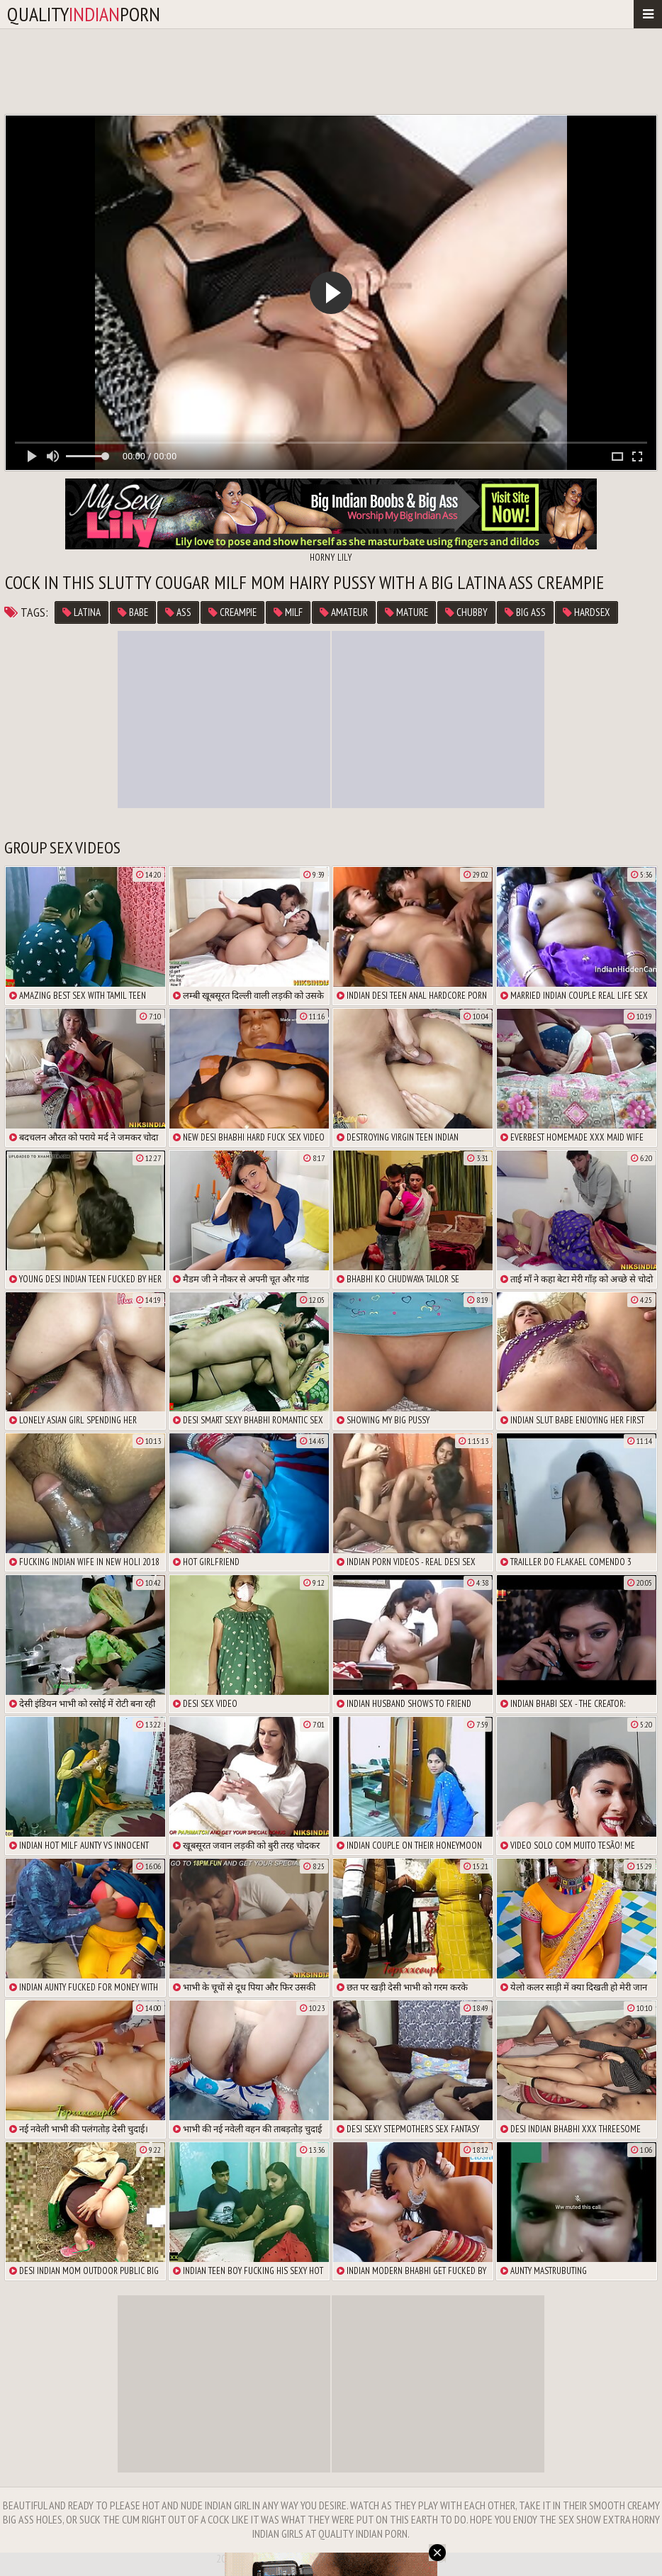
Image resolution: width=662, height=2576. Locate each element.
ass (178, 612)
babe (133, 612)
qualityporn (83, 14)
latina (81, 612)
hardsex (586, 612)
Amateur (344, 612)
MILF (288, 612)
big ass (525, 612)
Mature (406, 612)
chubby (466, 612)
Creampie (232, 612)
